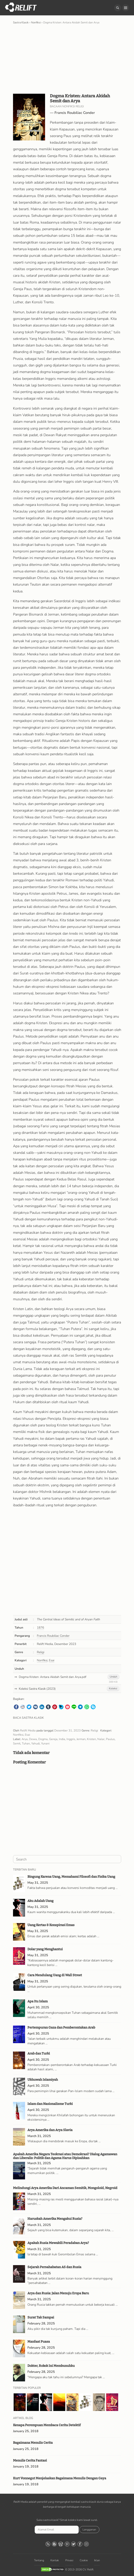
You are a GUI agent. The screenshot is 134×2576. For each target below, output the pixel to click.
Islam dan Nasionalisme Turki (50, 2104)
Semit (16, 1743)
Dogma (43, 1739)
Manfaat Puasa (38, 2341)
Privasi (69, 2560)
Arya (25, 1739)
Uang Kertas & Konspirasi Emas (51, 1925)
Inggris (70, 1739)
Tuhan (26, 1743)
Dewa (33, 1739)
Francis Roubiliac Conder (74, 112)
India (62, 1739)
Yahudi (35, 1743)
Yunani (45, 1743)
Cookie (84, 2560)
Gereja (53, 1739)
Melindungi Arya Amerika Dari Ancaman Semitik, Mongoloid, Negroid (65, 2188)
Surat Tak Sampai (40, 2317)
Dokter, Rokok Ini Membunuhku (51, 2366)
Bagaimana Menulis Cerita (33, 2443)
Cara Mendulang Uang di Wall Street (54, 1975)
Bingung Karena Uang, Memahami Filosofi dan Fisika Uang (71, 1877)
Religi (40, 1652)
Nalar (101, 1739)
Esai (51, 1660)
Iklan (97, 2560)
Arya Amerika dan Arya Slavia (50, 2130)
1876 (40, 1628)
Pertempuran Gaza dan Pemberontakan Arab (61, 2027)
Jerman (81, 1739)
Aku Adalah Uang (40, 1901)
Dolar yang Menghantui (45, 1949)
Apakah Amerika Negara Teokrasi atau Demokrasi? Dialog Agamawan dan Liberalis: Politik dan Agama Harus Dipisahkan (65, 2156)
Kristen (91, 1739)
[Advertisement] (67, 59)
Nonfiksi (42, 1660)
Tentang (39, 2560)
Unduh (113, 1677)
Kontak (54, 2560)
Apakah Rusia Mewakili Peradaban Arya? (58, 2243)
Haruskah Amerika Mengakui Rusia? (54, 2219)
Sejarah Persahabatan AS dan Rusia (54, 2267)
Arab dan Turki (38, 2053)
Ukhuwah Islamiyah (42, 2079)
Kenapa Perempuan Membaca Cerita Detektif (47, 2425)
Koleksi (113, 1688)
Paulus (110, 1739)
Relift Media (28, 1730)
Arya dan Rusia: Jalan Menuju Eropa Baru (58, 2293)
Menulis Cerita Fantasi (30, 2460)
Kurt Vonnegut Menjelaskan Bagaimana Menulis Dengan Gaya (59, 2478)
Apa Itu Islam (37, 2001)
